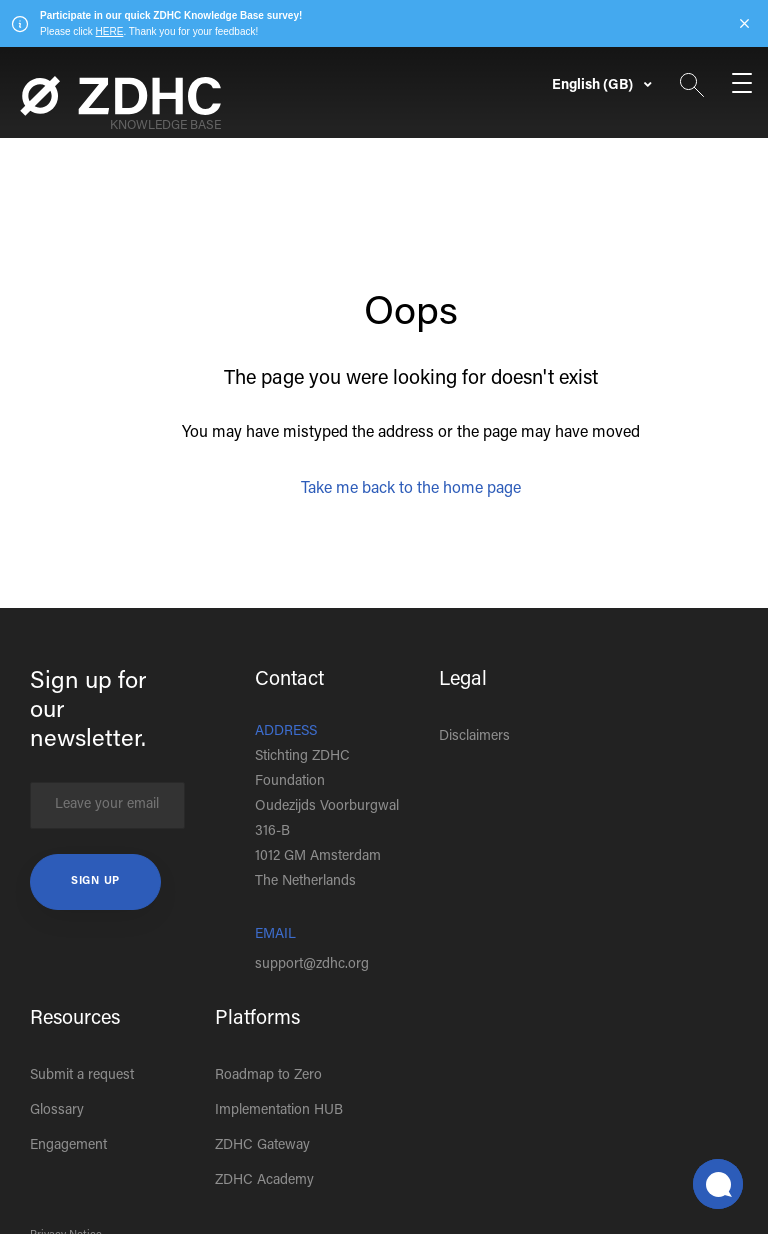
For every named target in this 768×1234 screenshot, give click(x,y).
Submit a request (82, 1076)
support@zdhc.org (312, 965)
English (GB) (594, 86)
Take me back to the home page (411, 489)
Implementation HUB (279, 1111)
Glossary (57, 1111)
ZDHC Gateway (262, 1146)
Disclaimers (474, 737)
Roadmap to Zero (268, 1076)
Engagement (68, 1146)
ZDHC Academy (264, 1181)
